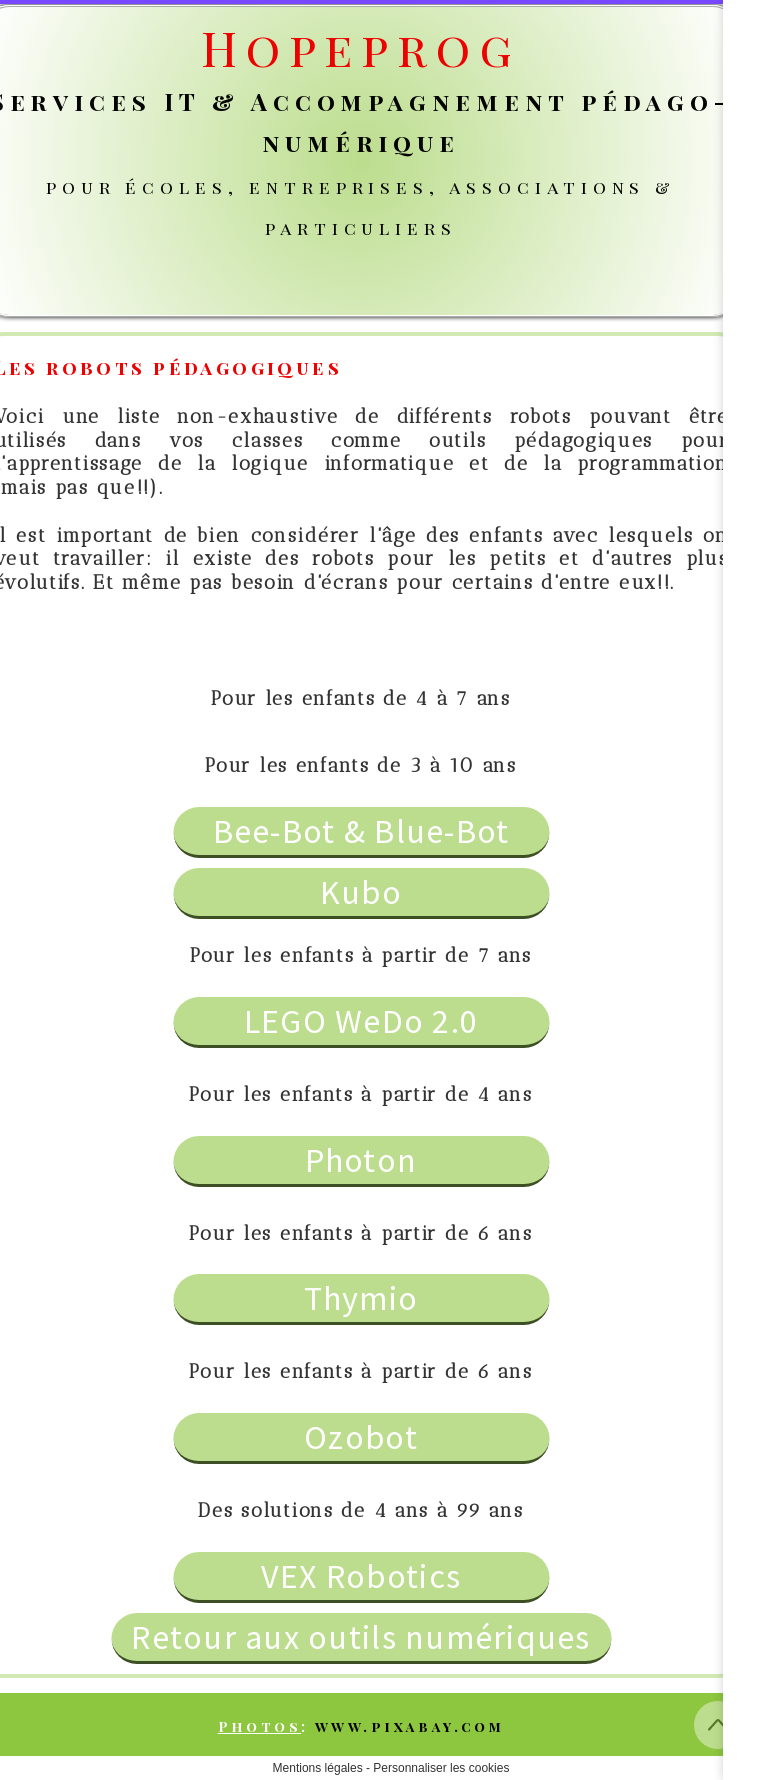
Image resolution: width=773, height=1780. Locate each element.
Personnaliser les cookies (441, 1768)
